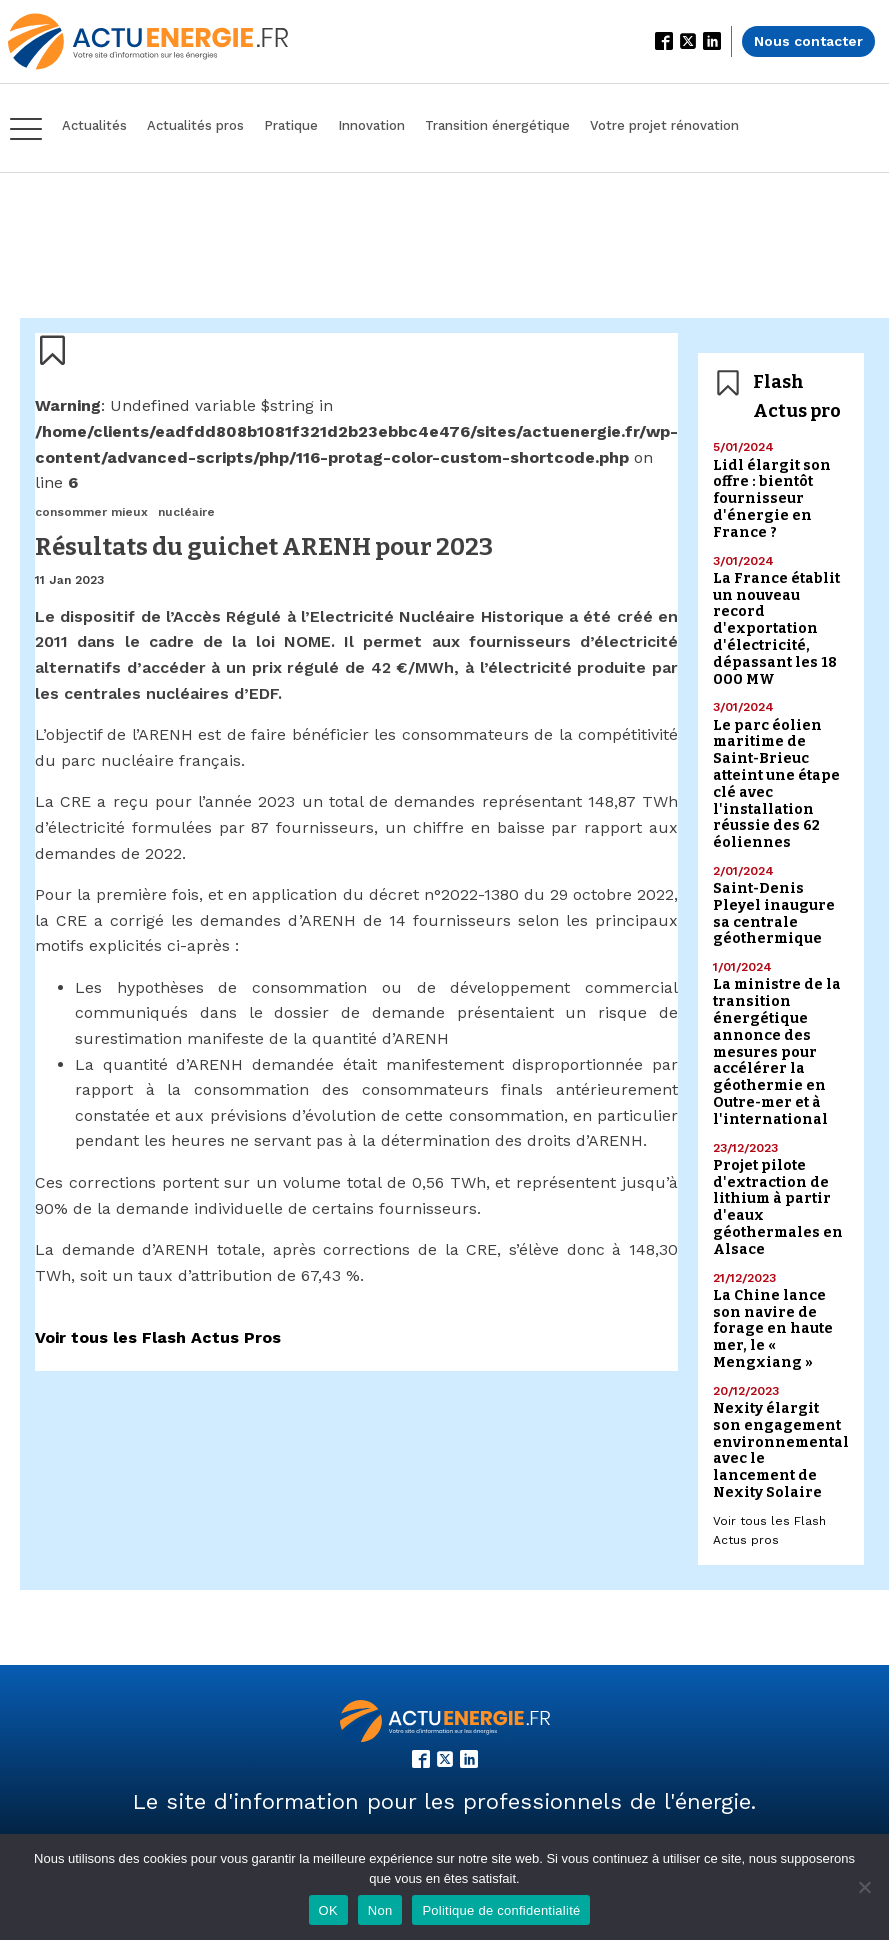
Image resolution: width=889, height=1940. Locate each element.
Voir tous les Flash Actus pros (769, 1530)
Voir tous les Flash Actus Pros (158, 1337)
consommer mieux (91, 512)
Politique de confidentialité (501, 1910)
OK (328, 1910)
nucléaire (186, 512)
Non (380, 1910)
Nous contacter (808, 41)
